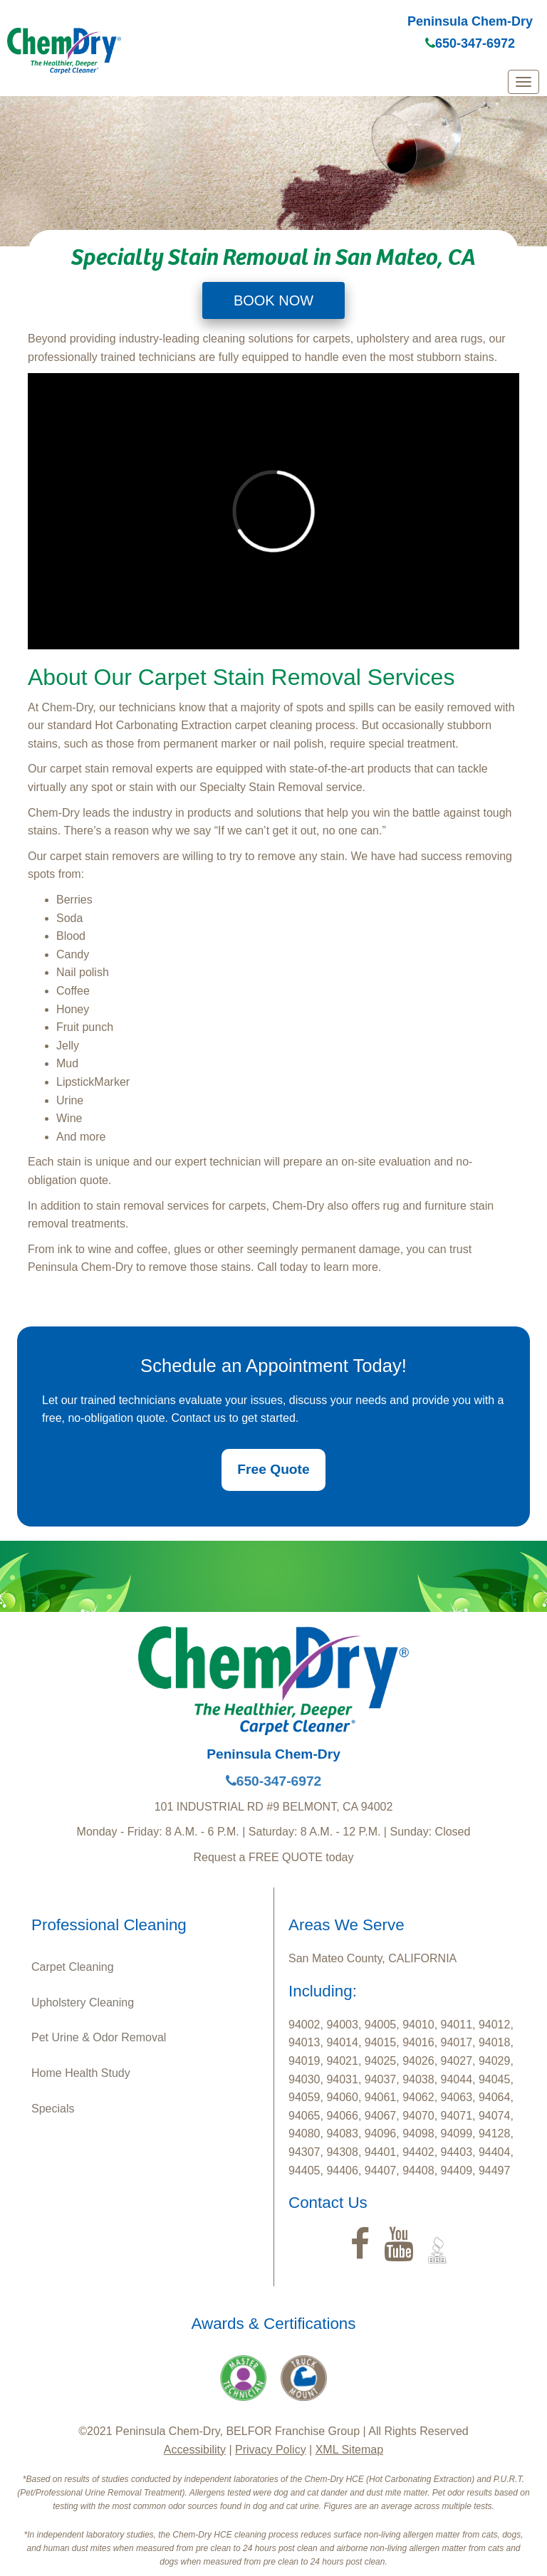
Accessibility (195, 2450)
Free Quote (273, 1469)
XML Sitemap (349, 2450)
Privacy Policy (270, 2450)
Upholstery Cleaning (82, 2002)
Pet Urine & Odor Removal (98, 2037)
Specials (52, 2109)
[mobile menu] (523, 82)
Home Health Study (80, 2073)
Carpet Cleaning (72, 1967)
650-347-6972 (470, 43)
